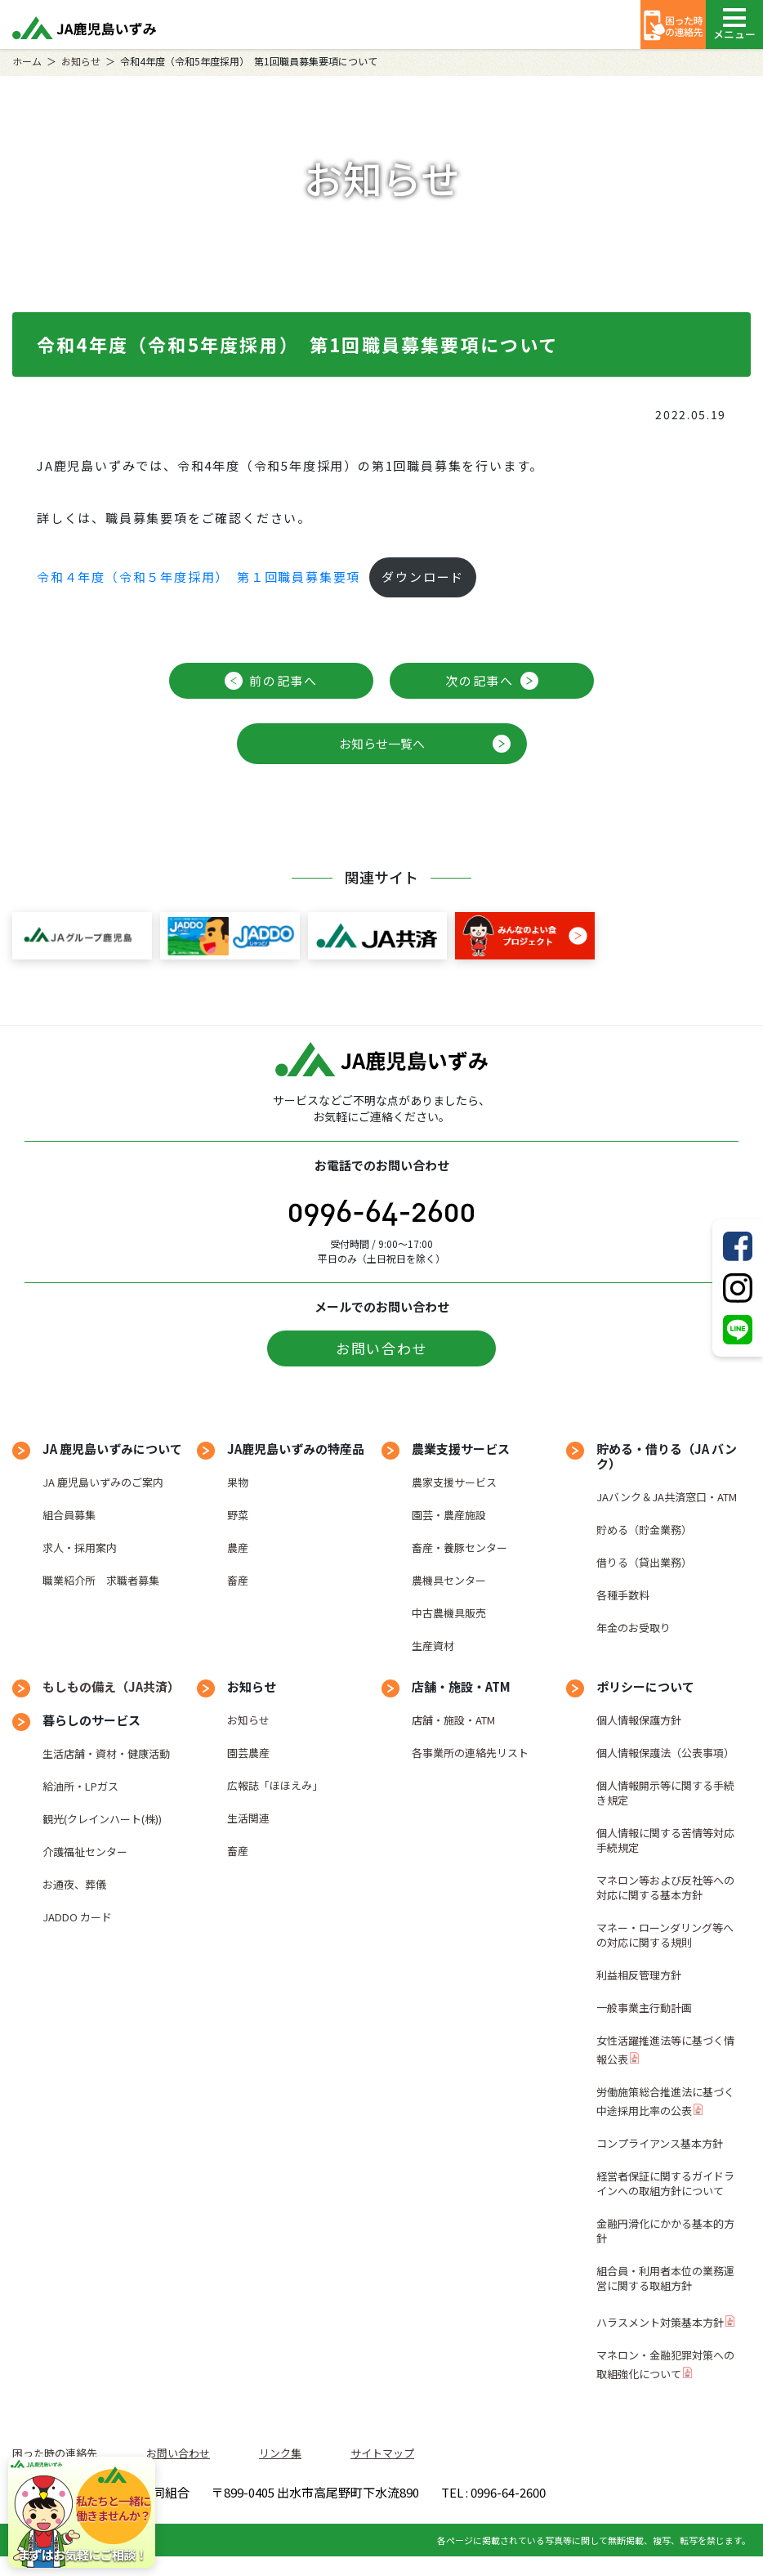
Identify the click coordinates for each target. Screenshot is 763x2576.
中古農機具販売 (449, 1613)
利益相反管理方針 (638, 1975)
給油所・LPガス (80, 1786)
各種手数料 (622, 1595)
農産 (237, 1547)
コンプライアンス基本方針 (659, 2143)
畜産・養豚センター (459, 1547)
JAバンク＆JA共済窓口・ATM (666, 1497)
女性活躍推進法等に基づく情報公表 (665, 2050)
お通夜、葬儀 (74, 1884)
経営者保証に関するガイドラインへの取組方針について (665, 2183)
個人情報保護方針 (638, 1720)
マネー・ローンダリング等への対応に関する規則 (665, 1935)
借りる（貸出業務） (644, 1562)
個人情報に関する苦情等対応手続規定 (665, 1840)
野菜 (237, 1515)
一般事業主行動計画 (644, 2007)
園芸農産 (248, 1752)
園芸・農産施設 (449, 1515)
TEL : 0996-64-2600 (463, 2518)
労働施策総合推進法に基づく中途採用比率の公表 (665, 2101)
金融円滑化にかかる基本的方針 (665, 2231)
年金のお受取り (633, 1627)
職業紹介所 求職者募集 (100, 1580)
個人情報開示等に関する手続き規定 (665, 1793)
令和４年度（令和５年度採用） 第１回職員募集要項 (198, 576)
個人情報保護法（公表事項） (665, 1752)
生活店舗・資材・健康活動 (106, 1753)
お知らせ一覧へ (382, 743)
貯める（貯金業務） (644, 1529)
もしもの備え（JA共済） (111, 1686)
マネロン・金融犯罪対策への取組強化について (665, 2364)
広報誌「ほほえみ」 (275, 1785)
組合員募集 (69, 1515)
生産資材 (433, 1645)
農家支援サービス (454, 1482)
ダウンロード (423, 576)
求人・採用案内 (79, 1547)
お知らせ (80, 61)
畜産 (237, 1580)
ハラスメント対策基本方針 (660, 2322)
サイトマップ (382, 2453)
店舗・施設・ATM (453, 1720)
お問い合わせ (381, 1348)
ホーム (27, 61)
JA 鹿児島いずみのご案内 (102, 1482)
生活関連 (248, 1818)
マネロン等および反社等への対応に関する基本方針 (665, 1887)
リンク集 (280, 2453)
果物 (237, 1482)
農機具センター (449, 1580)
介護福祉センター (84, 1851)
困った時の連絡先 (54, 2453)
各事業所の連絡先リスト (470, 1752)
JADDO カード (77, 1917)
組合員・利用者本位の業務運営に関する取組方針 (665, 2278)
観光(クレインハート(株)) (102, 1819)
